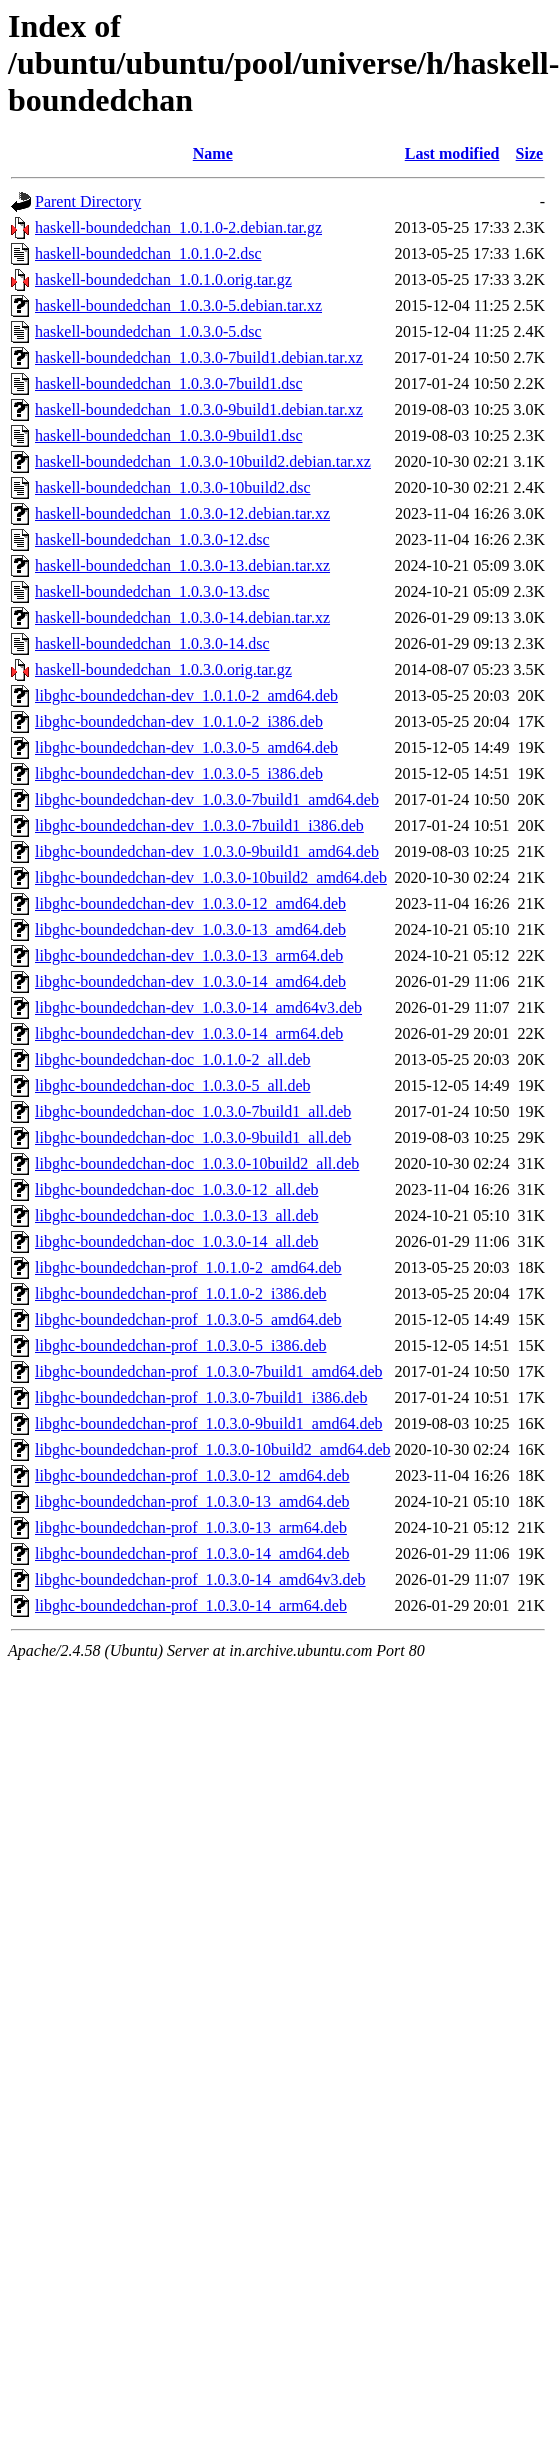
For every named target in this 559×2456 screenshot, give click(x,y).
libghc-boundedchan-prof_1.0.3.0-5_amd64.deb (188, 1319)
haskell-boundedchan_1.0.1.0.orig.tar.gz (163, 279)
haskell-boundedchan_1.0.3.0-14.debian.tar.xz (182, 617)
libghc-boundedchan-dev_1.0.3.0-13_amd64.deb (190, 929)
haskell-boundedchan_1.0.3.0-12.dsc (152, 539)
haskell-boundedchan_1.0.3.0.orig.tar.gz (163, 669)
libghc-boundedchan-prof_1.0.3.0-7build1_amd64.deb (208, 1371)
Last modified (452, 153)
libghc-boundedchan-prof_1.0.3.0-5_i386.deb (180, 1345)
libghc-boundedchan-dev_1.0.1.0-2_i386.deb (179, 721)
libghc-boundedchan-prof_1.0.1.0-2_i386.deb (180, 1293)
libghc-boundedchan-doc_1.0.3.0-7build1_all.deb (193, 1111)
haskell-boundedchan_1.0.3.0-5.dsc (148, 331)
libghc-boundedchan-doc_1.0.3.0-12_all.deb (176, 1189)
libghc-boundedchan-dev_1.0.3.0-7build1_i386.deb (199, 825)
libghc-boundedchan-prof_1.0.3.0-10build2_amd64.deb (212, 1449)
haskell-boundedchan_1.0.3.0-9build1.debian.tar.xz (199, 409)
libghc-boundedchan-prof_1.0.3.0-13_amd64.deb (192, 1501)
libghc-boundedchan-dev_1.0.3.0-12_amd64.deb (190, 903)
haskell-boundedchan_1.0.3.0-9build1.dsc (169, 435)
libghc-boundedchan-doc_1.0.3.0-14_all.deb (176, 1241)
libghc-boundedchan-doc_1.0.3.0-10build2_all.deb (197, 1163)
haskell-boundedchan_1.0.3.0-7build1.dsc (169, 383)
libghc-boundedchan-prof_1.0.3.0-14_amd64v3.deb (200, 1579)
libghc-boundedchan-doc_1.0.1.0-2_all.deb (172, 1059)
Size (530, 153)
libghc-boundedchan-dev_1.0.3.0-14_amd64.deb (190, 981)
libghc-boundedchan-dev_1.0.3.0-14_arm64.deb (189, 1033)
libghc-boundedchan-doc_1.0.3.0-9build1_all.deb (193, 1137)
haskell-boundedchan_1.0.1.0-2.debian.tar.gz (178, 227)
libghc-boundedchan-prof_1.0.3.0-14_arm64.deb (191, 1605)
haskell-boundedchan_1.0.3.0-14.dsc (152, 643)
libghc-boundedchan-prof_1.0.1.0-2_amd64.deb (188, 1267)
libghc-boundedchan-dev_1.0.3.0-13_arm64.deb (189, 955)
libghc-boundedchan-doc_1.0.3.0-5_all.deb (172, 1085)
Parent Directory (88, 201)
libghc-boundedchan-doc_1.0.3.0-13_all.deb (176, 1215)
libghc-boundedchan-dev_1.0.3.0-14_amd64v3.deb (198, 1007)
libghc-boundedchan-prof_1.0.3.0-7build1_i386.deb (201, 1397)
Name (213, 153)
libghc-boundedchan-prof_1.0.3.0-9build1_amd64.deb (208, 1423)
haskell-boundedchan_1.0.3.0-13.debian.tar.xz (182, 565)
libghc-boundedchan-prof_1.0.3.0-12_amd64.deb (192, 1475)
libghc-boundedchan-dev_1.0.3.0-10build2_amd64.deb (211, 877)
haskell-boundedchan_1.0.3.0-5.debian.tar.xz (178, 305)
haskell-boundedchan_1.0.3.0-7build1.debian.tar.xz (199, 357)
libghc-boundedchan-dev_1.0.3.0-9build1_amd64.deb (207, 851)
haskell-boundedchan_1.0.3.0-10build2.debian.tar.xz (203, 461)
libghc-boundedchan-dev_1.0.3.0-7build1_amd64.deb (207, 799)
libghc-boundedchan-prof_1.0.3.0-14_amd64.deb (192, 1553)
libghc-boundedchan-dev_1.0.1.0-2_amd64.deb (186, 695)
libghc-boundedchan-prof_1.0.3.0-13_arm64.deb (191, 1527)
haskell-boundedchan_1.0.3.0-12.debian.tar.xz (182, 513)
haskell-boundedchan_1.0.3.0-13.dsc (152, 591)
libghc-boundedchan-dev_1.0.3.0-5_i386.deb (179, 773)
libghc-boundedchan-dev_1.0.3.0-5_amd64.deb (186, 747)
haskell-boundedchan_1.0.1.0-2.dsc (148, 253)
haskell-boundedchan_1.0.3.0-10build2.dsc (173, 487)
